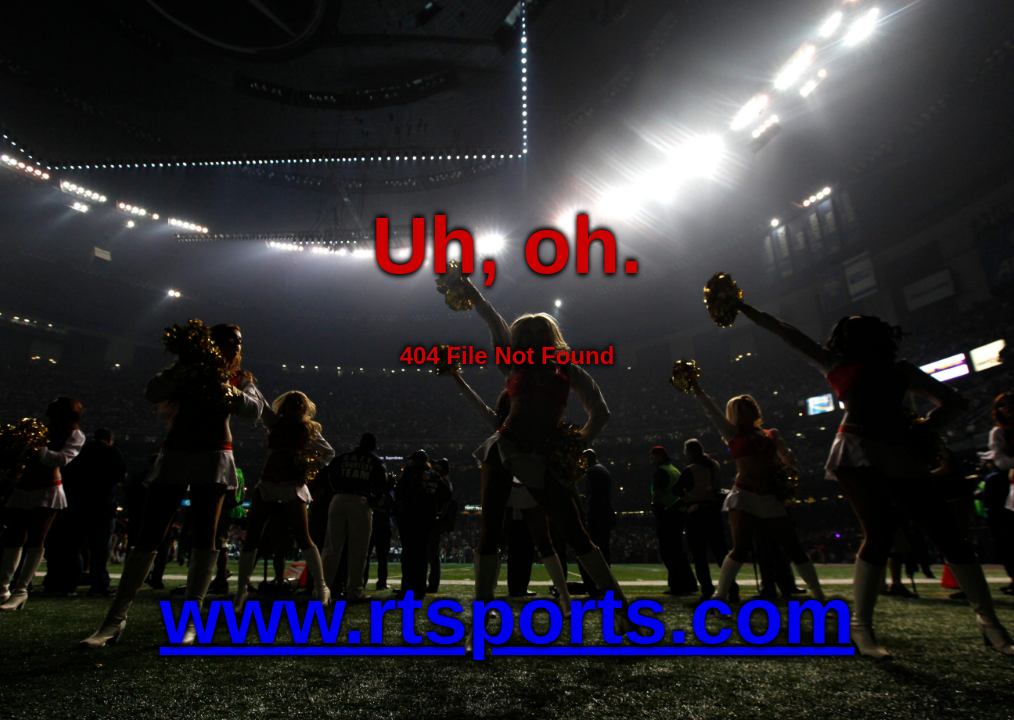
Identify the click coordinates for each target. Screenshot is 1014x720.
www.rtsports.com (507, 615)
